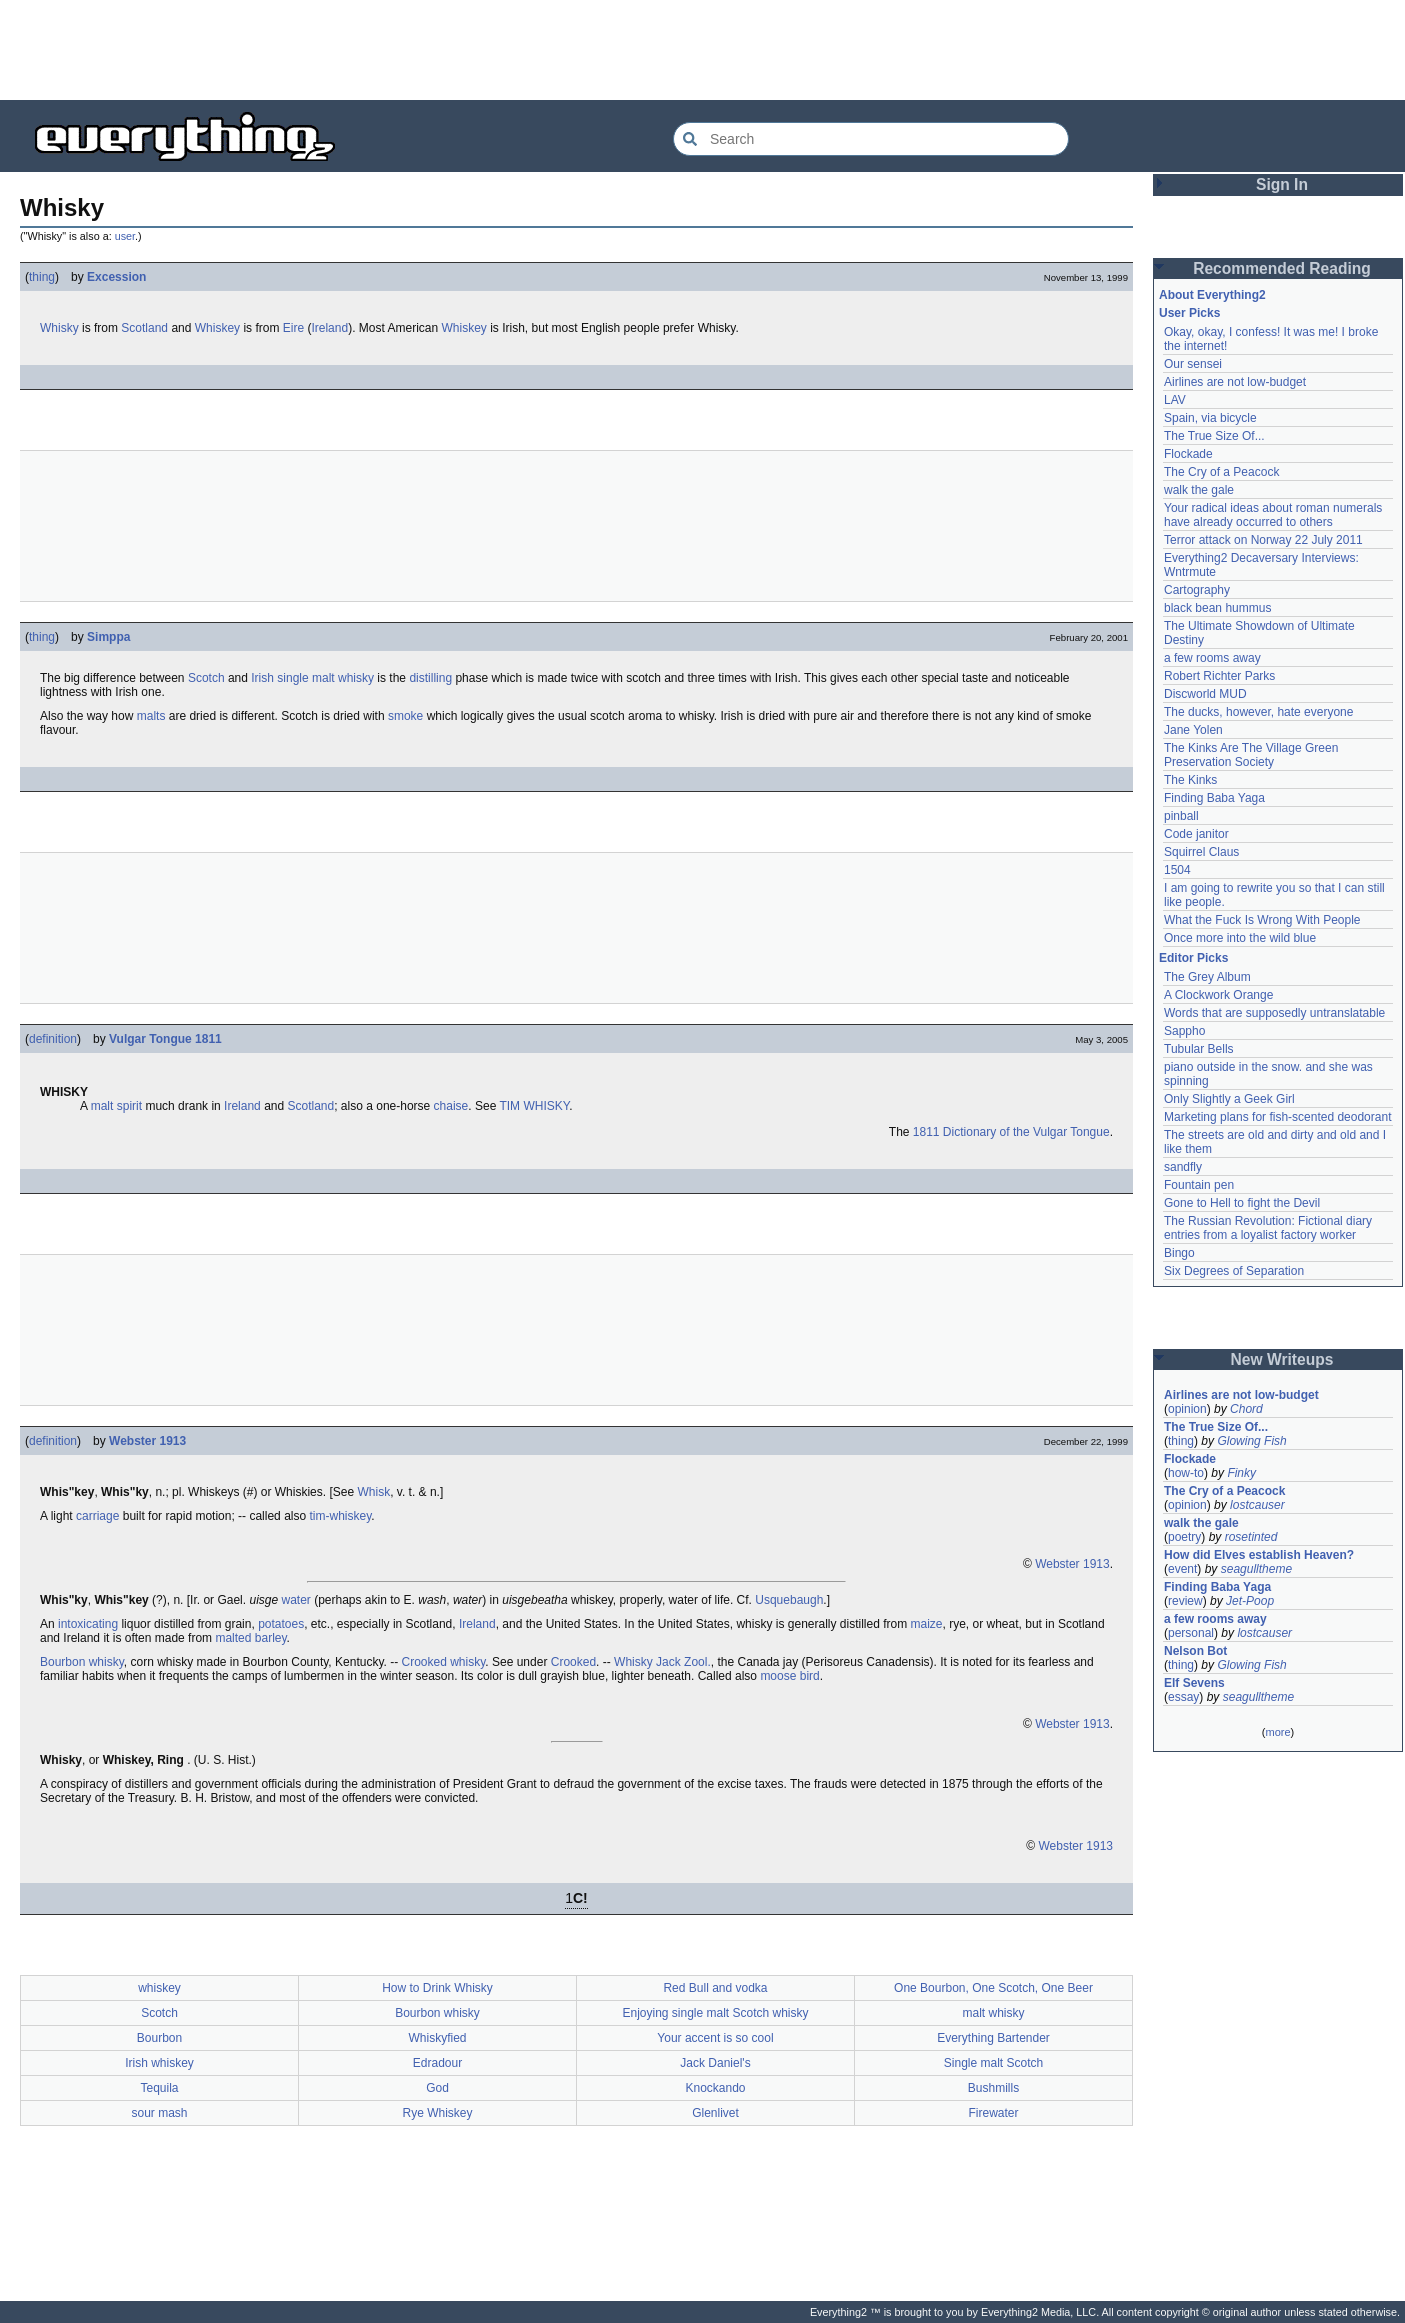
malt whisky (993, 2013)
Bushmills (993, 2088)
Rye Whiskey (437, 2113)
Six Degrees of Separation (1234, 1271)
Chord (1246, 1409)
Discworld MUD (1205, 694)
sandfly (1183, 1167)
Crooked (573, 1662)
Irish (262, 678)
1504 (1177, 870)
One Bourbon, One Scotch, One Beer (993, 1988)
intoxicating (88, 1624)
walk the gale (1199, 490)
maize (927, 1624)
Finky (1241, 1473)
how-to (1186, 1473)
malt (102, 1106)
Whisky (59, 328)
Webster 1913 (147, 1441)
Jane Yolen (1193, 730)
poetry (1184, 1537)
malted (233, 1638)
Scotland (144, 328)
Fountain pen (1199, 1185)
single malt (305, 678)
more (1277, 1732)
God (437, 2088)
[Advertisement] (703, 50)
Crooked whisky (444, 1662)
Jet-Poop (1250, 1601)
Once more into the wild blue (1240, 938)
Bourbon (159, 2038)
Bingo (1179, 1253)
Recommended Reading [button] (1282, 268)
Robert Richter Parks (1219, 676)
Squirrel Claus (1201, 852)
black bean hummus (1217, 608)
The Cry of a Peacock (1221, 472)
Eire (293, 328)
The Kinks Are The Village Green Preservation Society (1251, 755)
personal (1191, 1633)
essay (1183, 1697)
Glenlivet (715, 2113)
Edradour (437, 2063)
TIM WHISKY (534, 1106)
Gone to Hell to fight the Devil (1242, 1203)
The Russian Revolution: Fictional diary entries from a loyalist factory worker (1268, 1228)
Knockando (715, 2088)
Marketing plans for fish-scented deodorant (1277, 1117)
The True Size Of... (1214, 436)
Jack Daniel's (715, 2063)
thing (42, 277)
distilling (430, 678)
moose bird (789, 1676)
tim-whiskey (340, 1516)
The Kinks (1190, 780)
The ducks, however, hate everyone (1258, 712)
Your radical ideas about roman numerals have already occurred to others (1273, 515)
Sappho (1184, 1031)
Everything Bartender (993, 2038)
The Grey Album (1207, 977)
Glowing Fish (1251, 1441)
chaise (451, 1106)
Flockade (1188, 454)
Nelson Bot (1195, 1651)
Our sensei (1193, 364)
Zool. (697, 1662)
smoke (405, 716)
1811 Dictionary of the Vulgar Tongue (1011, 1132)
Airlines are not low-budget (1235, 382)
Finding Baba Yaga (1214, 798)
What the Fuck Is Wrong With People (1262, 920)
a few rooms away (1212, 658)
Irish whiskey (159, 2063)
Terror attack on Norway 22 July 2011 (1263, 540)
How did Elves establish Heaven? (1259, 1555)
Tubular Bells (1199, 1049)
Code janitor (1196, 834)
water (295, 1600)
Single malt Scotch (993, 2063)
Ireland (329, 328)
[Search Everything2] (871, 139)
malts (151, 716)
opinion (1187, 1409)
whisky (356, 678)
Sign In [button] (1282, 184)
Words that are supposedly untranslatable (1274, 1013)
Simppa (108, 637)
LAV (1175, 400)
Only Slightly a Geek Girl (1229, 1099)
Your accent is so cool (715, 2038)
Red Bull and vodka (715, 1988)
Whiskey (217, 328)
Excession (116, 277)
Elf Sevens (1194, 1683)
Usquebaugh (789, 1600)
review (1185, 1601)
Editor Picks (1193, 958)
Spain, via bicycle (1210, 418)
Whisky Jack (647, 1662)
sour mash (159, 2113)
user (125, 236)
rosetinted (1251, 1537)
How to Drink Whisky (437, 1988)
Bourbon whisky (82, 1662)
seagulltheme (1256, 1569)
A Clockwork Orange (1218, 995)
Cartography (1197, 590)
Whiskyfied (437, 2038)
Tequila (159, 2088)
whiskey (159, 1988)
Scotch (206, 678)
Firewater (993, 2113)
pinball (1181, 816)
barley (271, 1638)
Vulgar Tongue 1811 (165, 1039)
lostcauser (1257, 1505)
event (1182, 1569)
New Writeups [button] (1282, 1359)
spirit (129, 1106)
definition (53, 1039)
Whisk (373, 1492)
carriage (97, 1516)
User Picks (1189, 313)
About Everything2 (1212, 295)
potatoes (281, 1624)
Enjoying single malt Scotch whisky (715, 2013)
